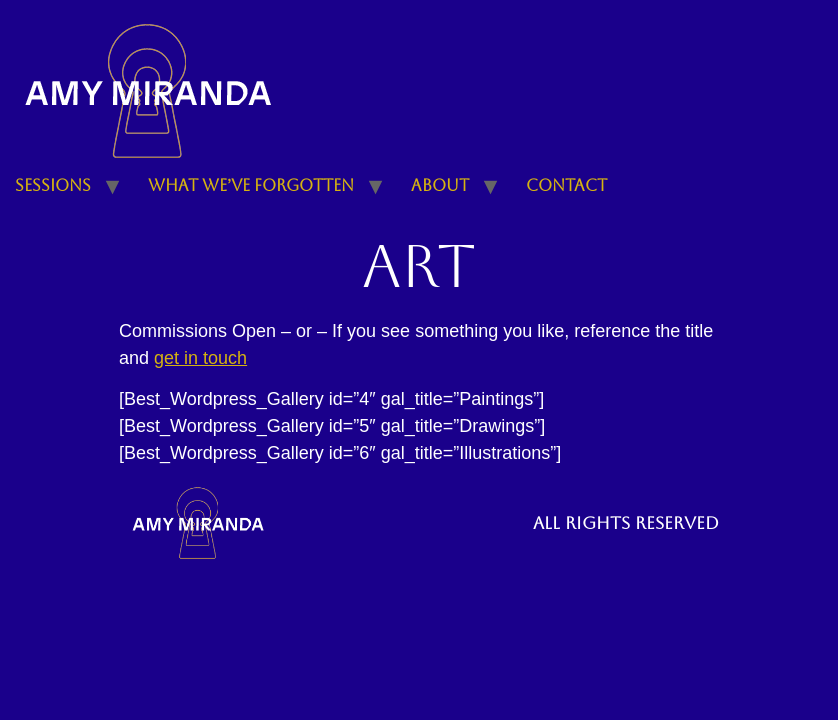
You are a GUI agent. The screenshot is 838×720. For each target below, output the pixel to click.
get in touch (200, 358)
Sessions (53, 185)
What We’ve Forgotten (251, 185)
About (440, 185)
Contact (566, 185)
